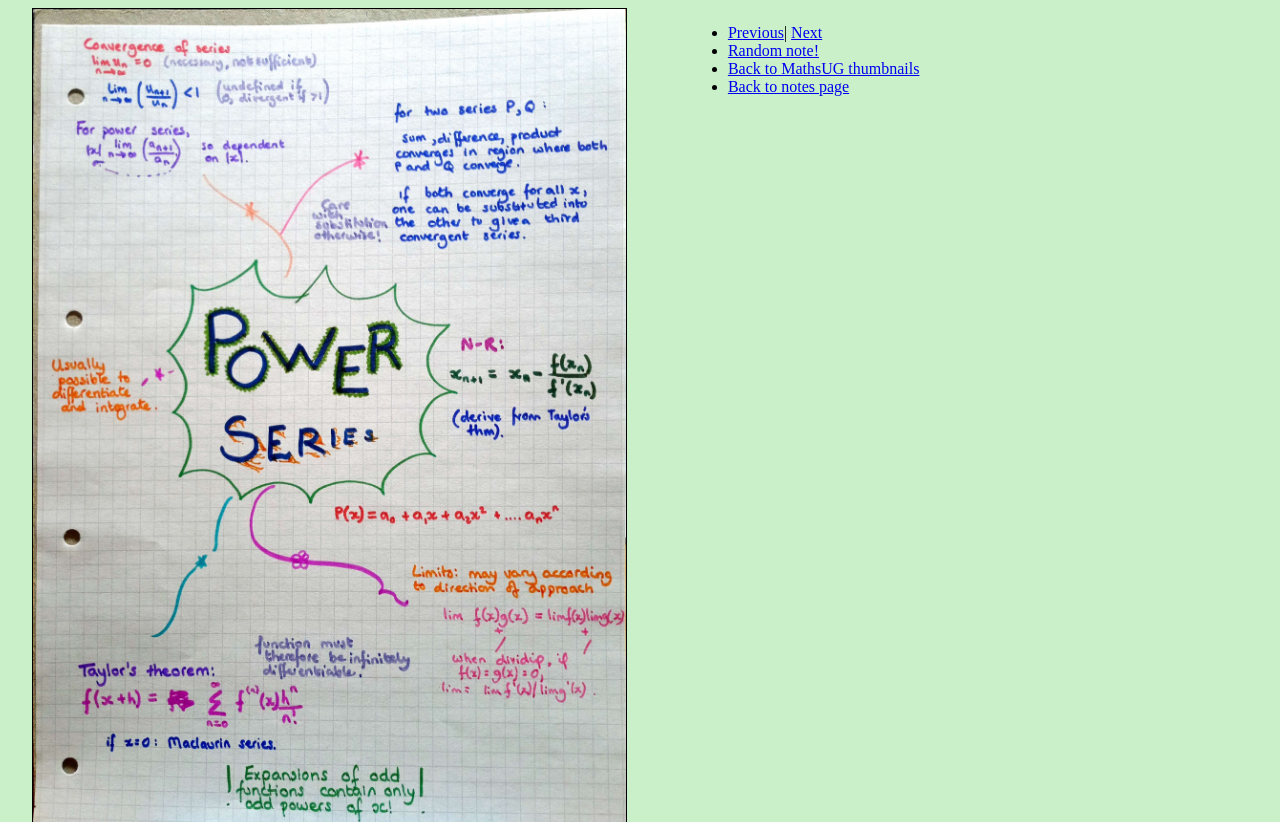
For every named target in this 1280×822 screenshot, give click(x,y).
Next (806, 32)
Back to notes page (788, 86)
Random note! (773, 50)
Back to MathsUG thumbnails (824, 68)
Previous (756, 32)
